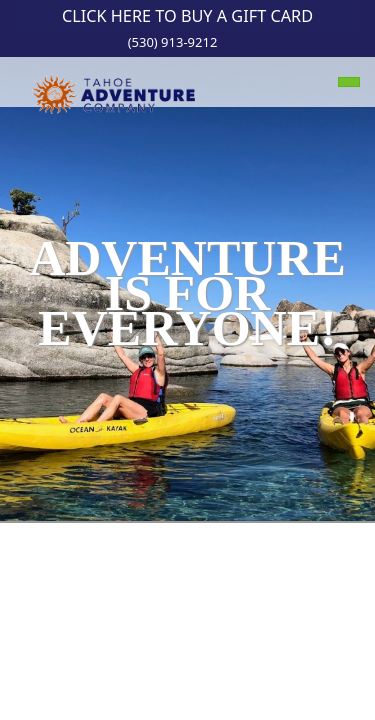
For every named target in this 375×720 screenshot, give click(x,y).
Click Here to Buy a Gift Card (187, 16)
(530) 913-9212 (173, 42)
